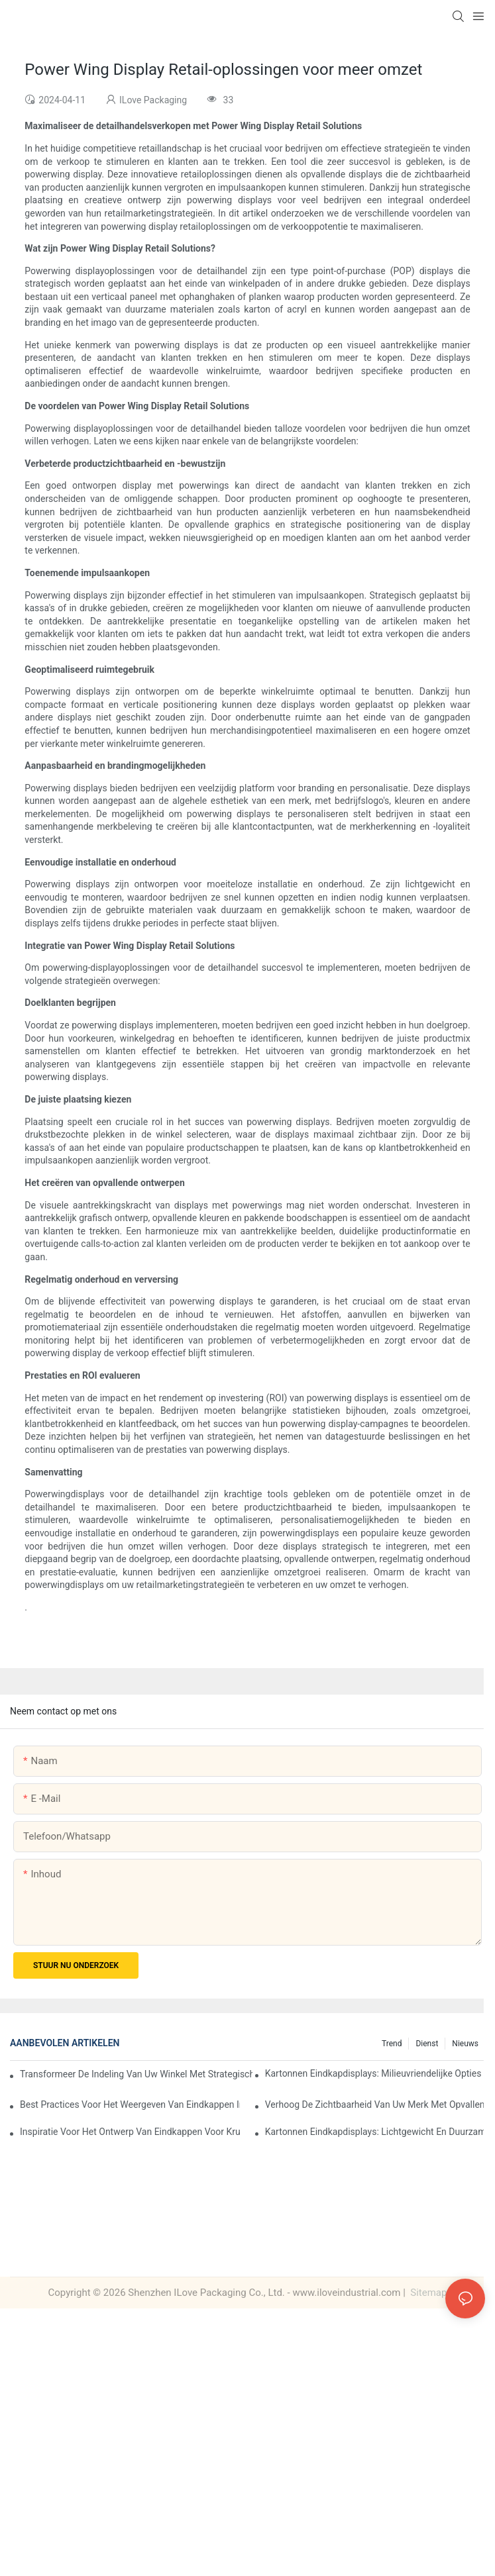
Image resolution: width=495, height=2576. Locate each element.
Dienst (426, 2043)
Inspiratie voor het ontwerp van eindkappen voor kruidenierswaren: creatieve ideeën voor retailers (130, 2131)
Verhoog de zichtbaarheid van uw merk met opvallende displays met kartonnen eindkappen (375, 2104)
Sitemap (427, 2293)
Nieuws (465, 2043)
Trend (392, 2043)
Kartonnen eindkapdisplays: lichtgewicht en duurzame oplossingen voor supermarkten (375, 2131)
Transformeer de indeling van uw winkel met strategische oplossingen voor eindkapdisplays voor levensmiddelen (136, 2074)
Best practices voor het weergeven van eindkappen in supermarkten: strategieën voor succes (130, 2104)
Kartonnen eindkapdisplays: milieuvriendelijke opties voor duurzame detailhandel (375, 2073)
